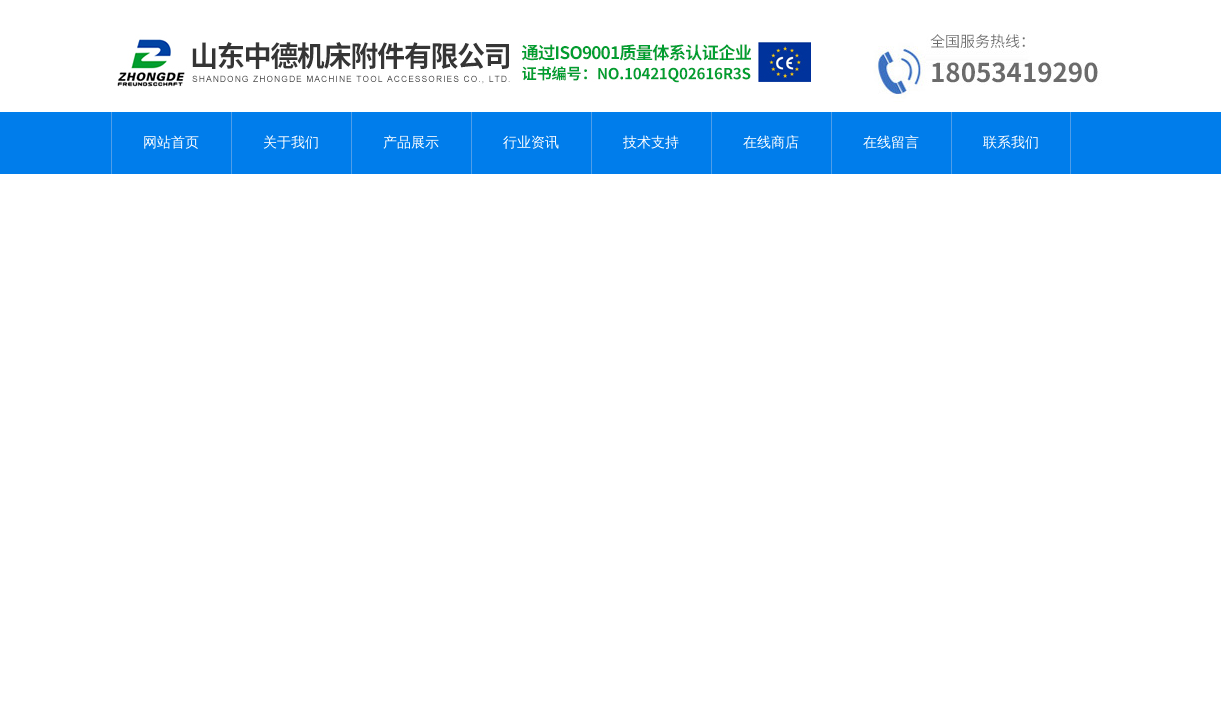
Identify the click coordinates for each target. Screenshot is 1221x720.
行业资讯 (531, 142)
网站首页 (171, 142)
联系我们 (1011, 142)
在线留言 (891, 142)
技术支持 (651, 142)
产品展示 (411, 142)
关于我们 (291, 142)
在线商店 (771, 142)
